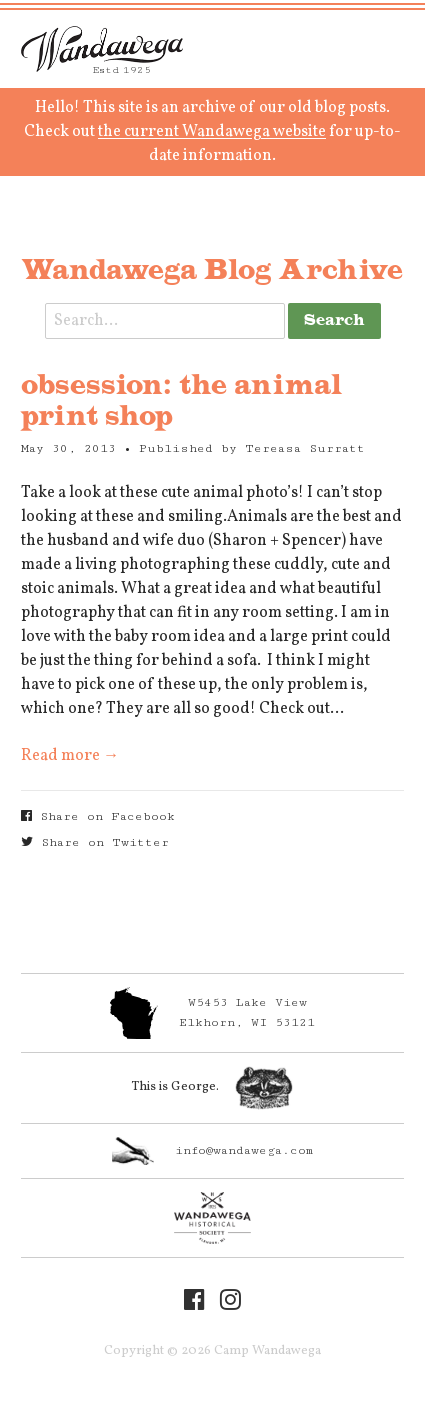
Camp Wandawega (102, 49)
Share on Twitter (95, 842)
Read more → (70, 756)
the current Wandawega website (212, 132)
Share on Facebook (98, 816)
